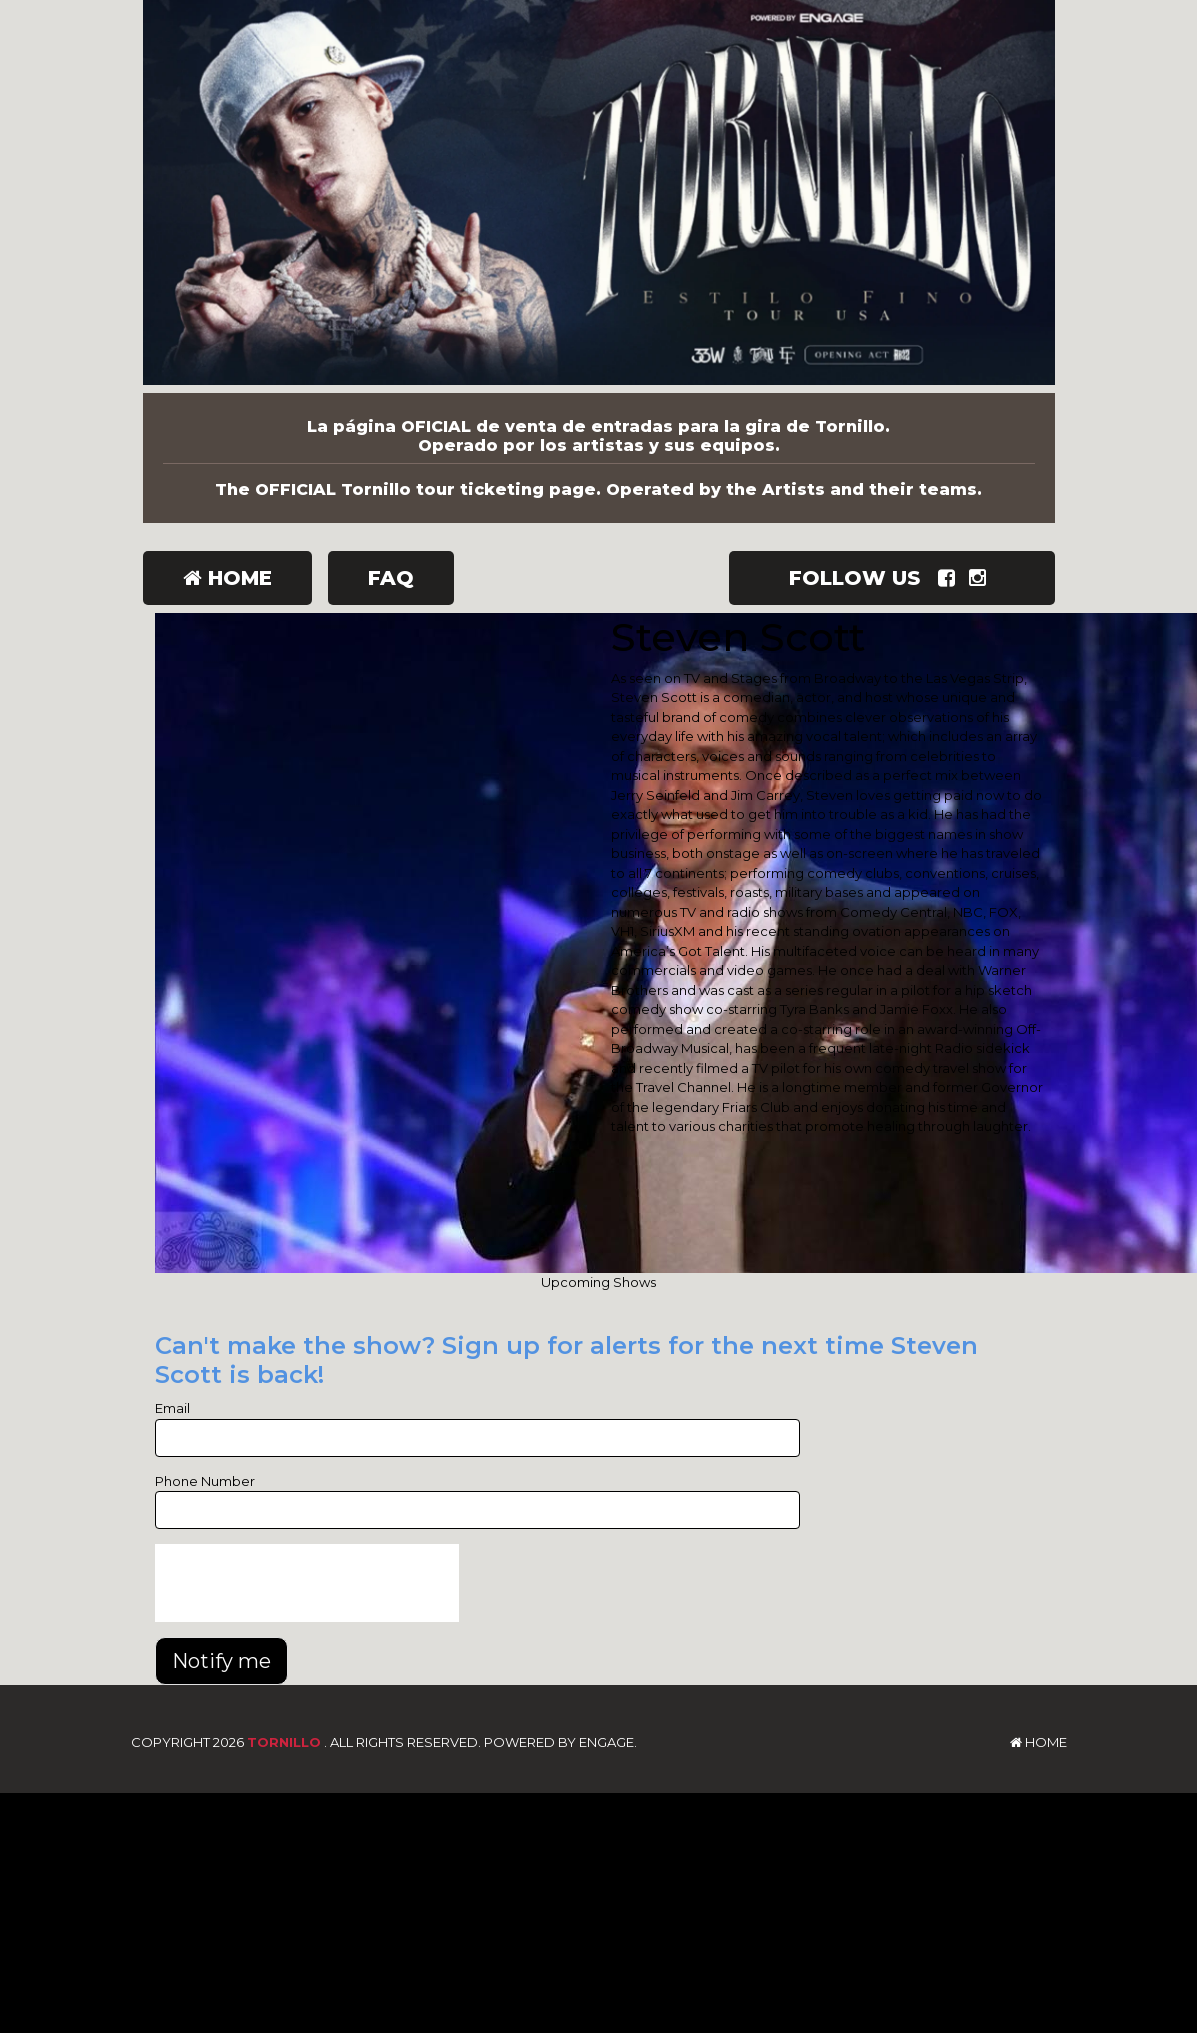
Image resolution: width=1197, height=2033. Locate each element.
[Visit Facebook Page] (950, 578)
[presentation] (307, 1583)
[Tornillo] (599, 196)
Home (227, 578)
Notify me (221, 1661)
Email (172, 1408)
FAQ (391, 578)
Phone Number (205, 1481)
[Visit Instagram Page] (981, 578)
